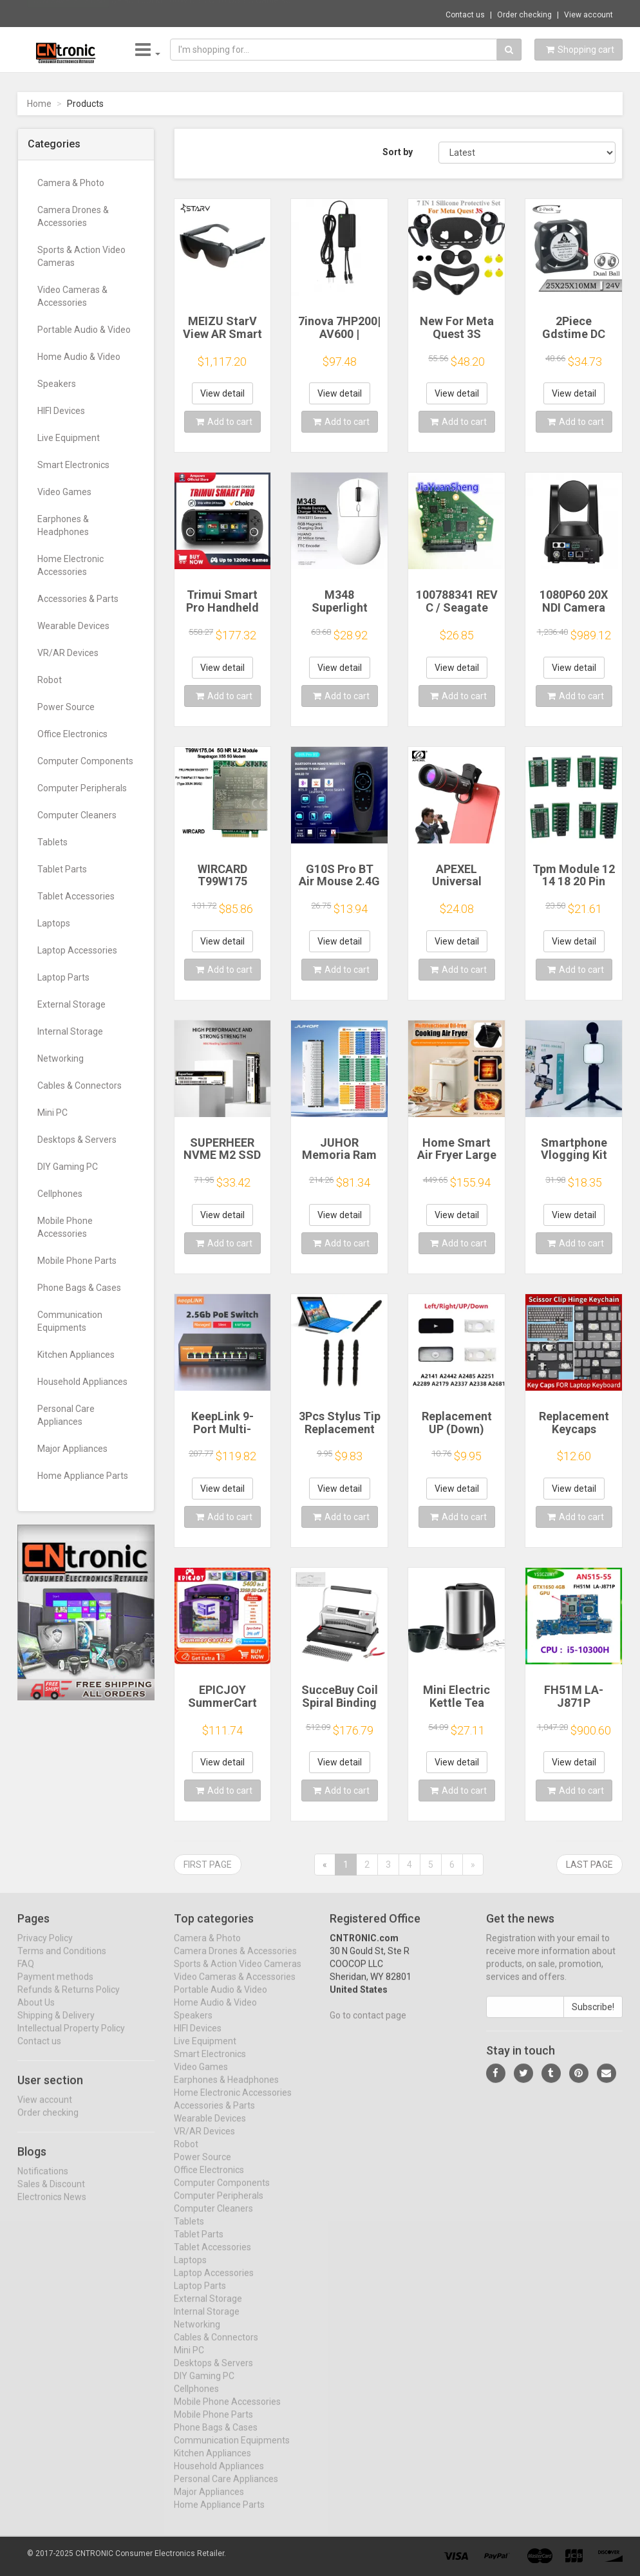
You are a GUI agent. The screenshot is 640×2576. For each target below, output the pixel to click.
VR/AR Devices (68, 653)
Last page (589, 1864)
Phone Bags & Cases (79, 1288)
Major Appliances (72, 1448)
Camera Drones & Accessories (73, 216)
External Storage (71, 1004)
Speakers (56, 384)
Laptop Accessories (77, 950)
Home (39, 104)
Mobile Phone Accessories (65, 1227)
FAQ (25, 1975)
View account (588, 14)
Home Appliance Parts (82, 1476)
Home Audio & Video (78, 357)
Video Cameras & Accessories (72, 296)
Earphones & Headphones (63, 525)
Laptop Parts (63, 977)
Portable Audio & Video (84, 329)
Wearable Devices (73, 626)
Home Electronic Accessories (70, 565)
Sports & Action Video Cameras (81, 256)
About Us (36, 2013)
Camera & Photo (70, 183)
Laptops (53, 923)
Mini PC (52, 1112)
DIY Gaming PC (67, 1166)
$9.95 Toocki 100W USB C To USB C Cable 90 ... (205, 13)
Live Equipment (68, 438)
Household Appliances (82, 1382)
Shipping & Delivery (56, 2026)
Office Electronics (72, 734)
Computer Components (85, 761)
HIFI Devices (61, 411)
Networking (60, 1058)
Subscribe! (593, 2018)
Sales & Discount (51, 2194)
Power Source (66, 707)
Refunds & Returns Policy (68, 2000)
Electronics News (51, 2207)
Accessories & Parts (77, 599)
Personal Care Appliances (66, 1415)
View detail (222, 393)
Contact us (465, 14)
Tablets (52, 842)
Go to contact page (368, 2026)
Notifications (42, 2181)
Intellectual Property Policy (71, 2039)
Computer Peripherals (82, 788)
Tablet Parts (62, 869)
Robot (49, 680)
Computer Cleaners (77, 815)
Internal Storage (70, 1031)
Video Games (64, 492)
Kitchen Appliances (76, 1354)
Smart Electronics (73, 465)
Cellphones (59, 1194)
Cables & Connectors (79, 1085)
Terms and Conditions (61, 1962)
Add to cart (224, 422)
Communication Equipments (69, 1321)
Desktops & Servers (77, 1139)
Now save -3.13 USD (68, 13)
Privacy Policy (45, 1949)
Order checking (524, 14)
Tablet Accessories (76, 896)
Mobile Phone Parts (77, 1260)
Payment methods (55, 1987)
